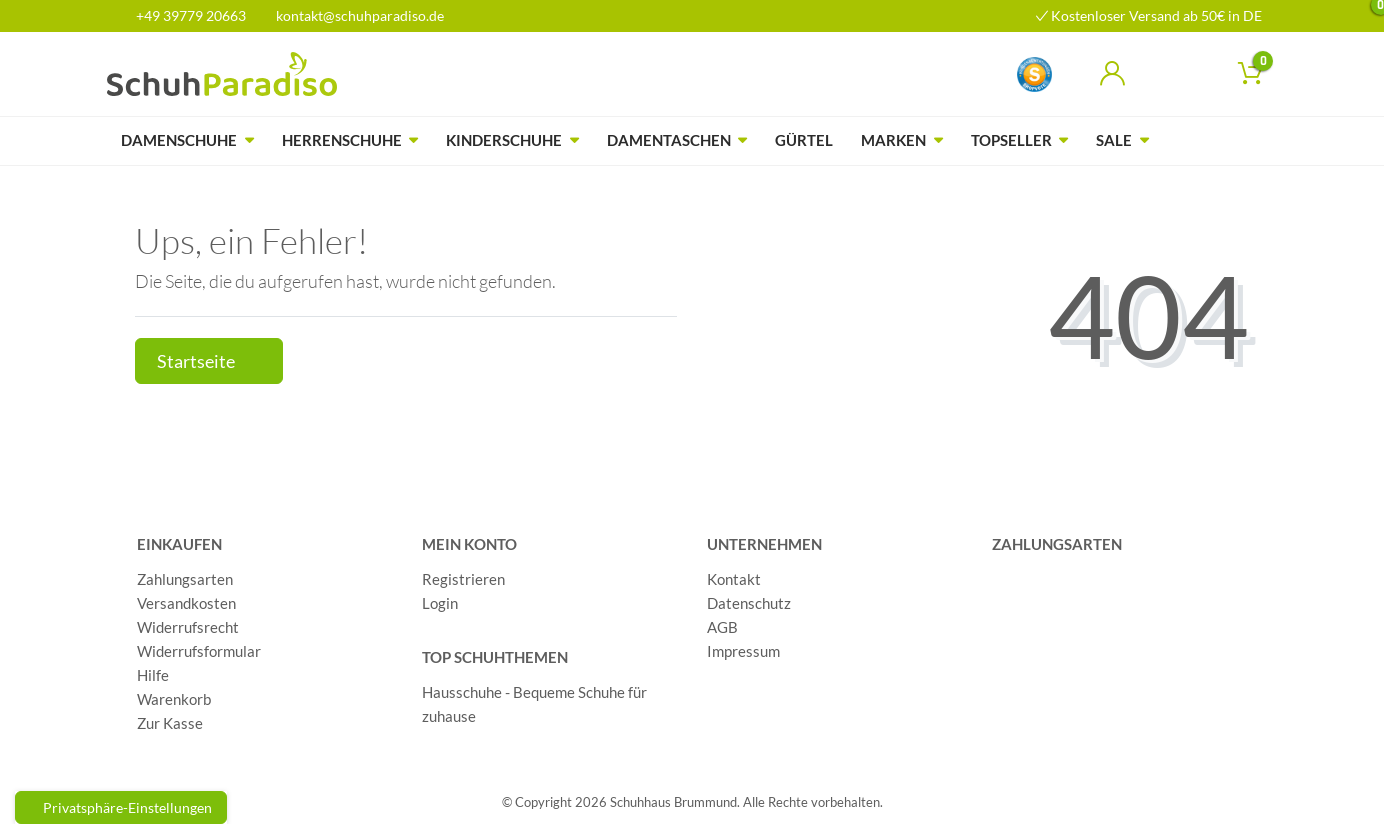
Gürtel (804, 140)
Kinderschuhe (504, 140)
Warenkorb (174, 699)
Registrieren (463, 579)
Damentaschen (669, 140)
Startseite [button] (209, 361)
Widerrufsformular (199, 651)
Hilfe (153, 675)
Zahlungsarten (185, 579)
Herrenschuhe (342, 140)
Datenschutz (749, 603)
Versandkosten (186, 603)
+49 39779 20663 (184, 15)
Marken (893, 140)
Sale (1114, 140)
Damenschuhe (179, 140)
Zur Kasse (170, 723)
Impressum (743, 651)
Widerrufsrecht (188, 627)
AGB (722, 627)
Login (440, 603)
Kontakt (734, 579)
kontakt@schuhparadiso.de (351, 15)
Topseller (1011, 140)
